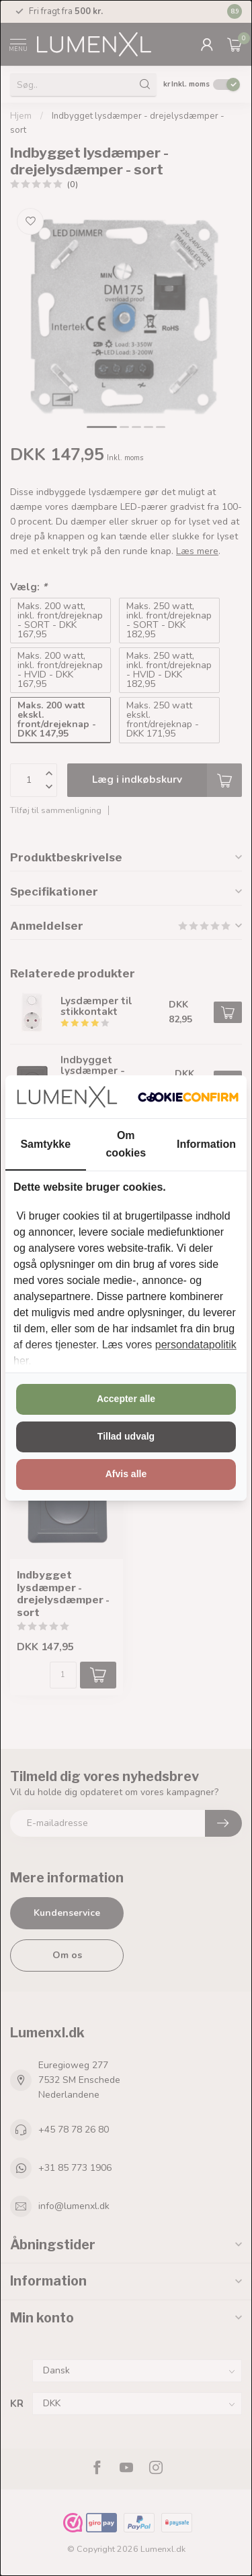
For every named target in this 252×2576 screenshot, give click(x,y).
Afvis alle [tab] (126, 1473)
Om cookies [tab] (126, 1144)
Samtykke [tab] (45, 1144)
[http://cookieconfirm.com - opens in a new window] (188, 1096)
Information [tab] (206, 1144)
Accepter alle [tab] (126, 1398)
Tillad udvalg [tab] (126, 1436)
